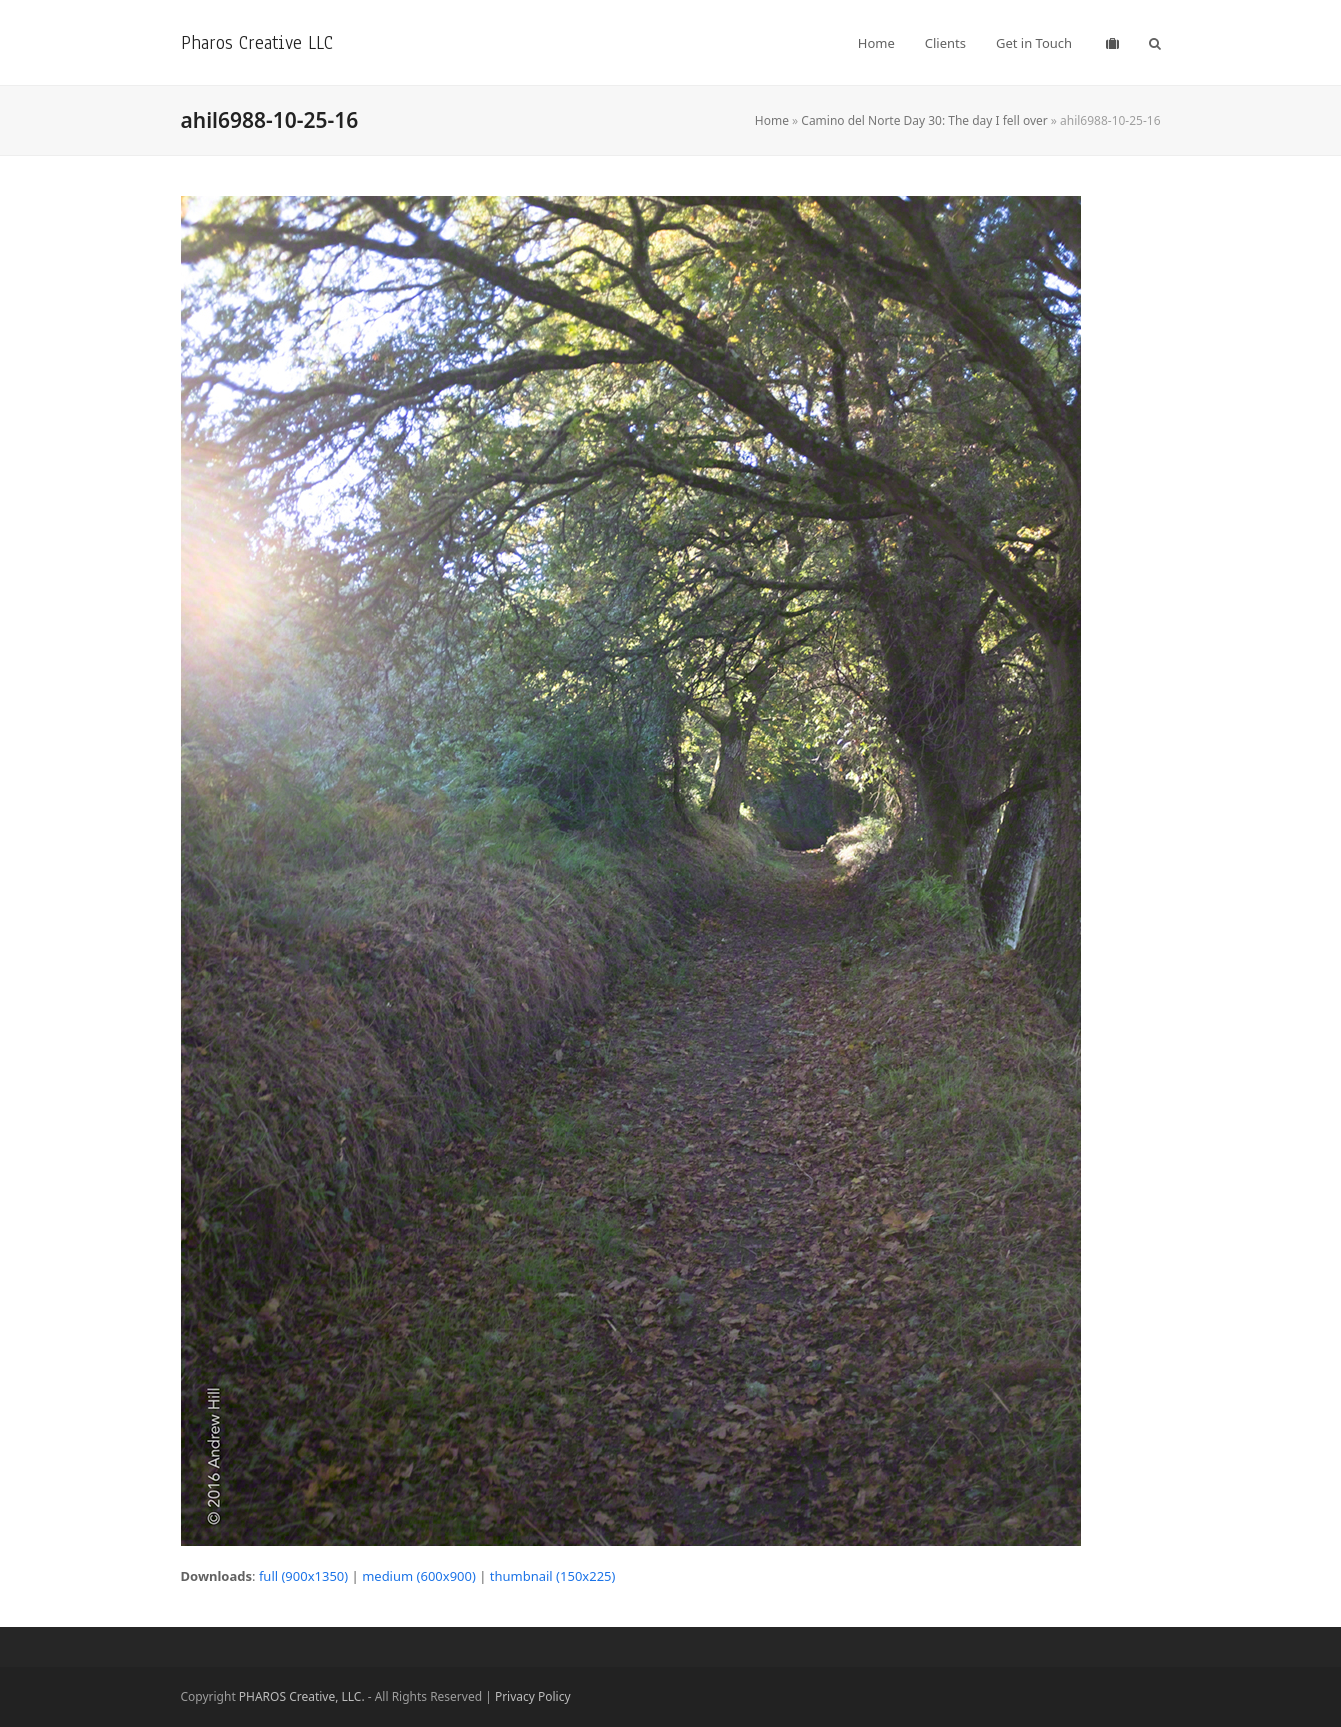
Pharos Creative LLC (257, 42)
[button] (1155, 43)
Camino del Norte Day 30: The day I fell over (924, 120)
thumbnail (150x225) (553, 1576)
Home (772, 120)
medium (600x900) (419, 1576)
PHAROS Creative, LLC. (302, 1696)
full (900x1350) (303, 1576)
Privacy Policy (533, 1696)
